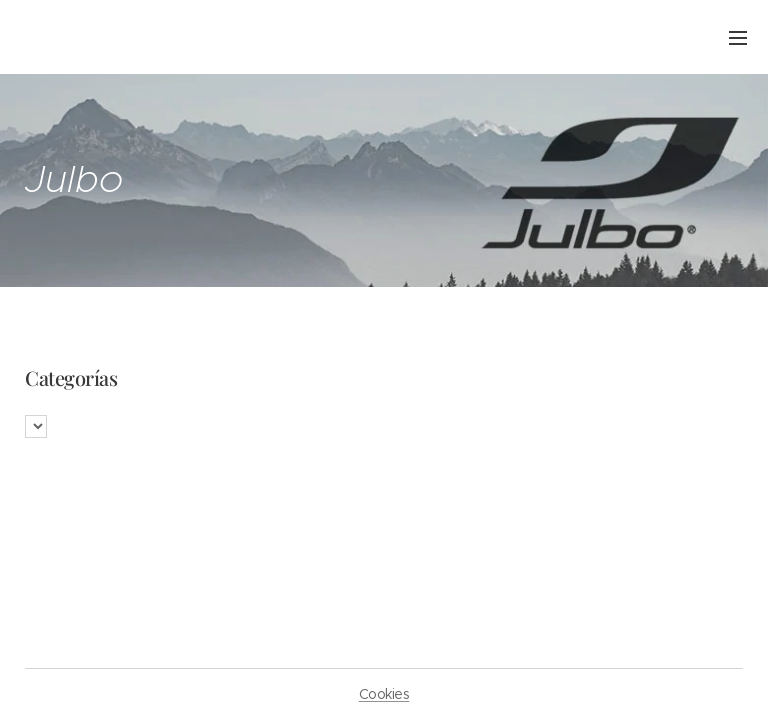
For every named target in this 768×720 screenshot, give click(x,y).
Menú (738, 38)
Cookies (384, 694)
